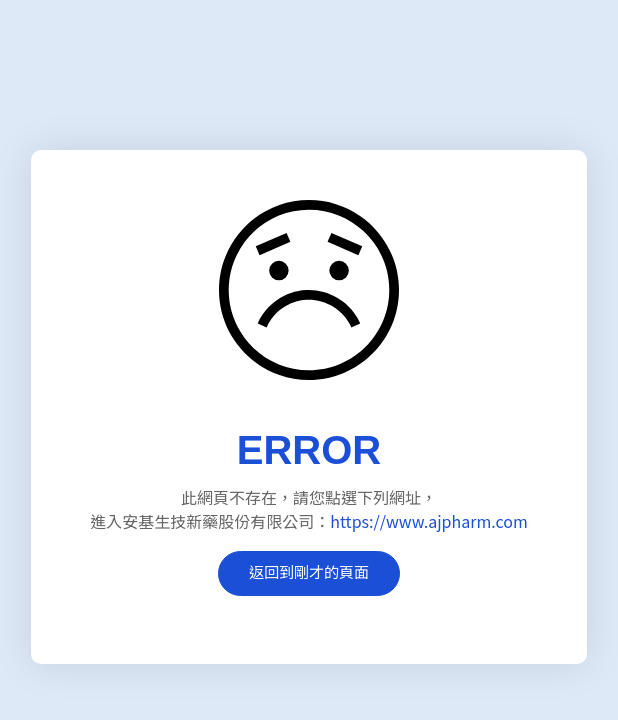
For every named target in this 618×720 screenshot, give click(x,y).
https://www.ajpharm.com (428, 521)
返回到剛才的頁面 (309, 571)
